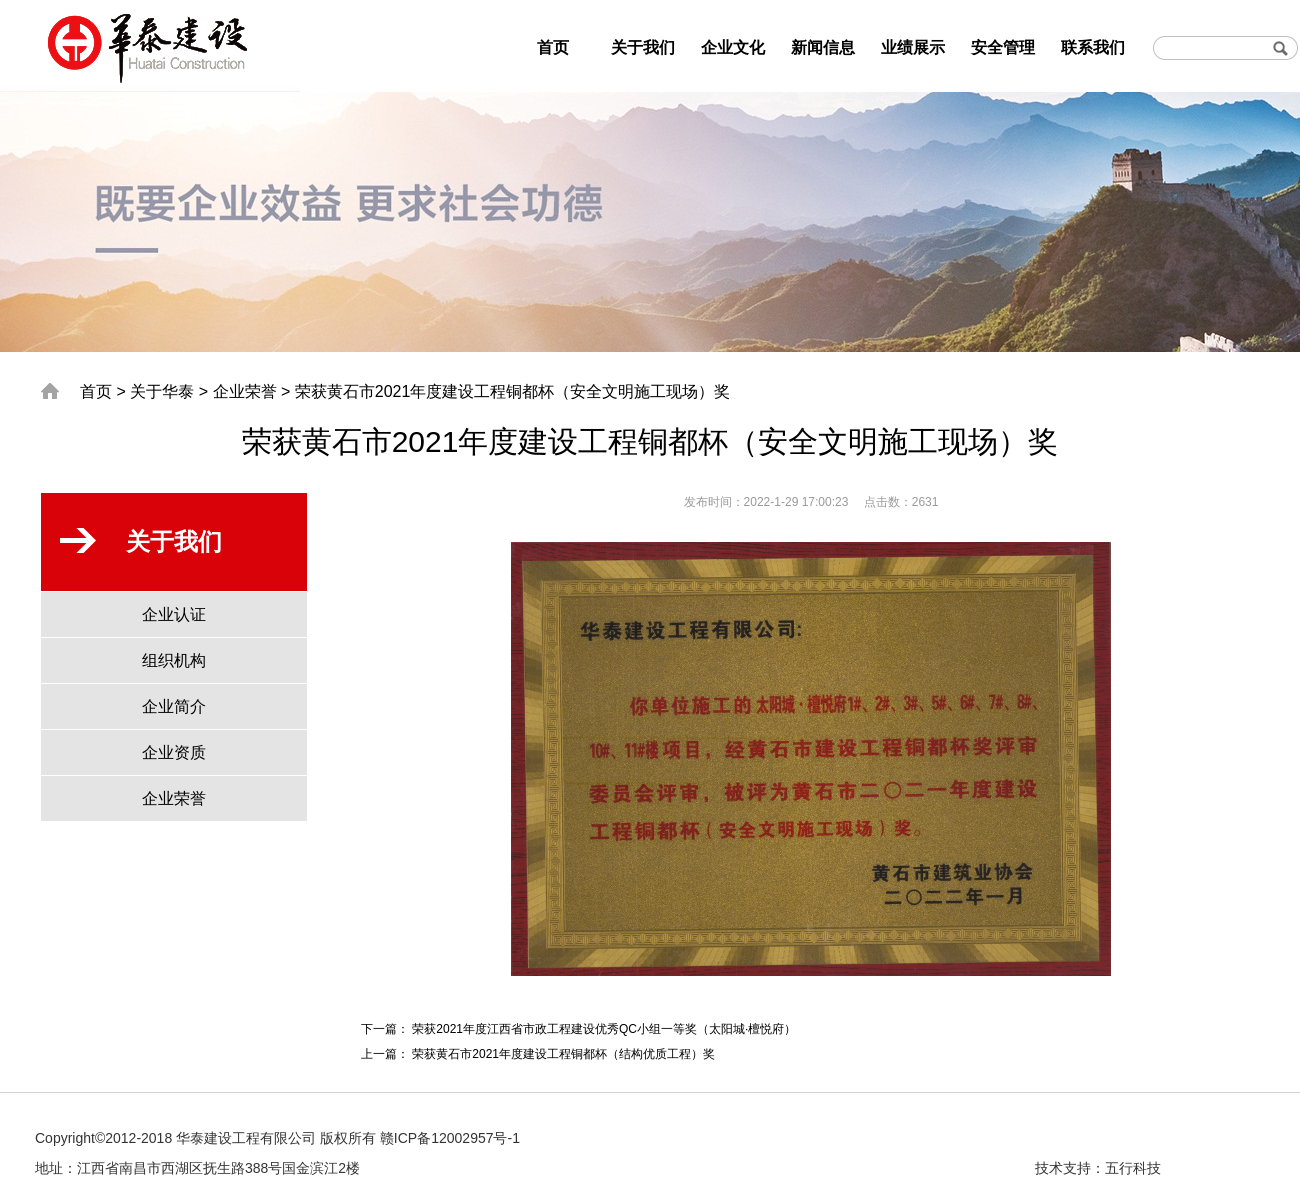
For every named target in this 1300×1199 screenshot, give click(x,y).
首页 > (103, 391)
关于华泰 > (169, 391)
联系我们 (1093, 47)
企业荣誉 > (252, 391)
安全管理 (1003, 47)
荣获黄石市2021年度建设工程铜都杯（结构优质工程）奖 (563, 1054)
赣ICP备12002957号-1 (450, 1138)
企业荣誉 (174, 798)
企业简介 (174, 706)
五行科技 (1133, 1168)
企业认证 (174, 614)
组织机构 (174, 660)
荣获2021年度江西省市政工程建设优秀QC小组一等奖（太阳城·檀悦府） (604, 1029)
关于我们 (643, 47)
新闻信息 (823, 47)
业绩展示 (913, 47)
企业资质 (174, 752)
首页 (553, 47)
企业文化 (733, 47)
